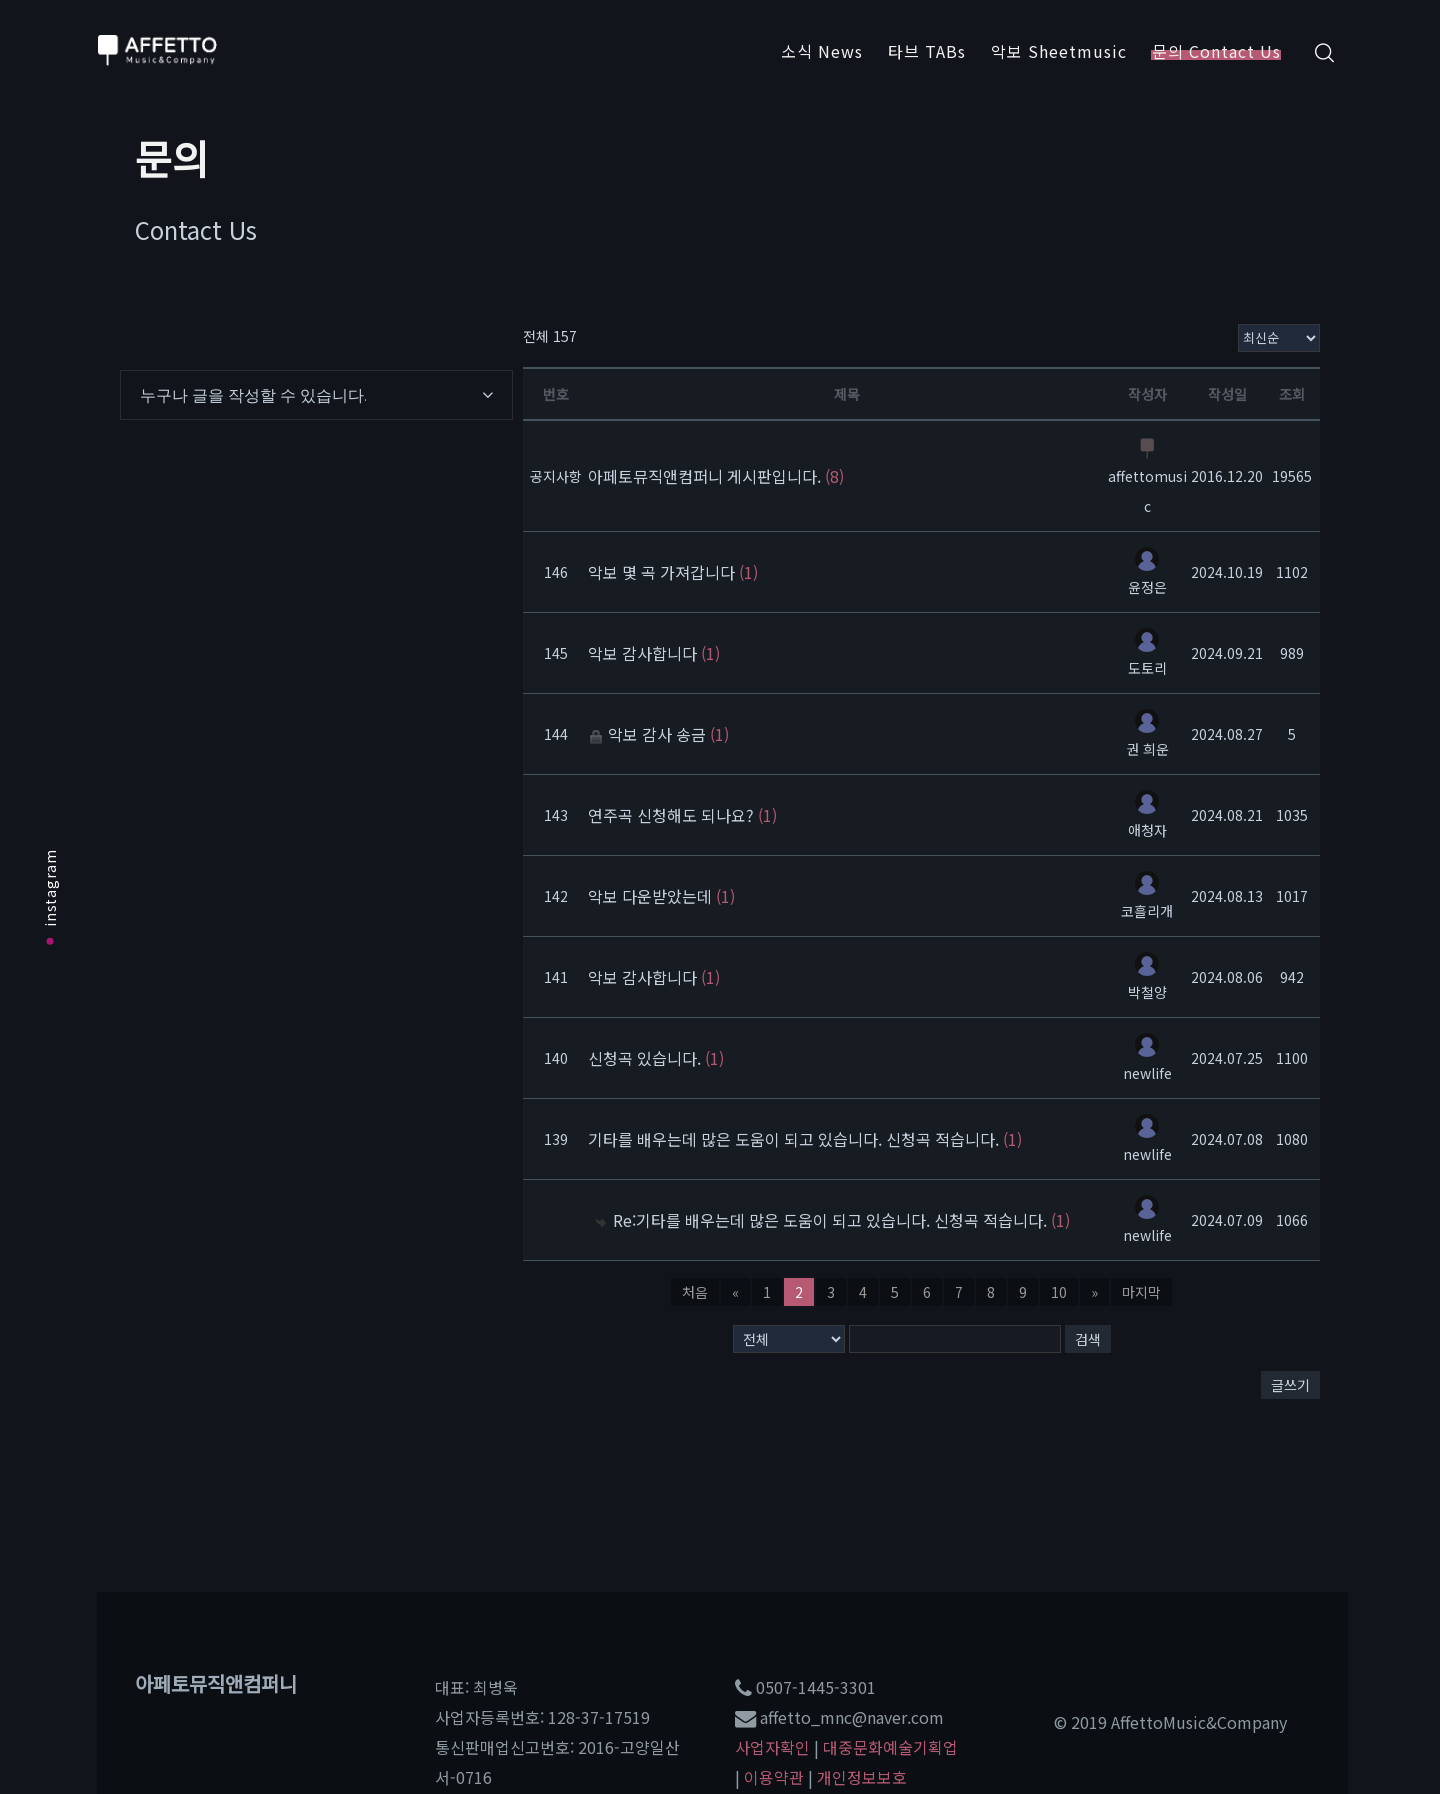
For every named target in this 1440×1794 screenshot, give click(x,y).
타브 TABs (927, 51)
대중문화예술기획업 (890, 1747)
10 (1059, 1292)
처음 (695, 1292)
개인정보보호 (862, 1777)
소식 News (822, 51)
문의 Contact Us (1216, 51)
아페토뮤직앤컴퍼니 (216, 1683)
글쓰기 (1290, 1385)
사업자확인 (772, 1747)
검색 (1088, 1339)
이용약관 (774, 1777)
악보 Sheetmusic (1059, 51)
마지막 (1141, 1292)
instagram (50, 896)
